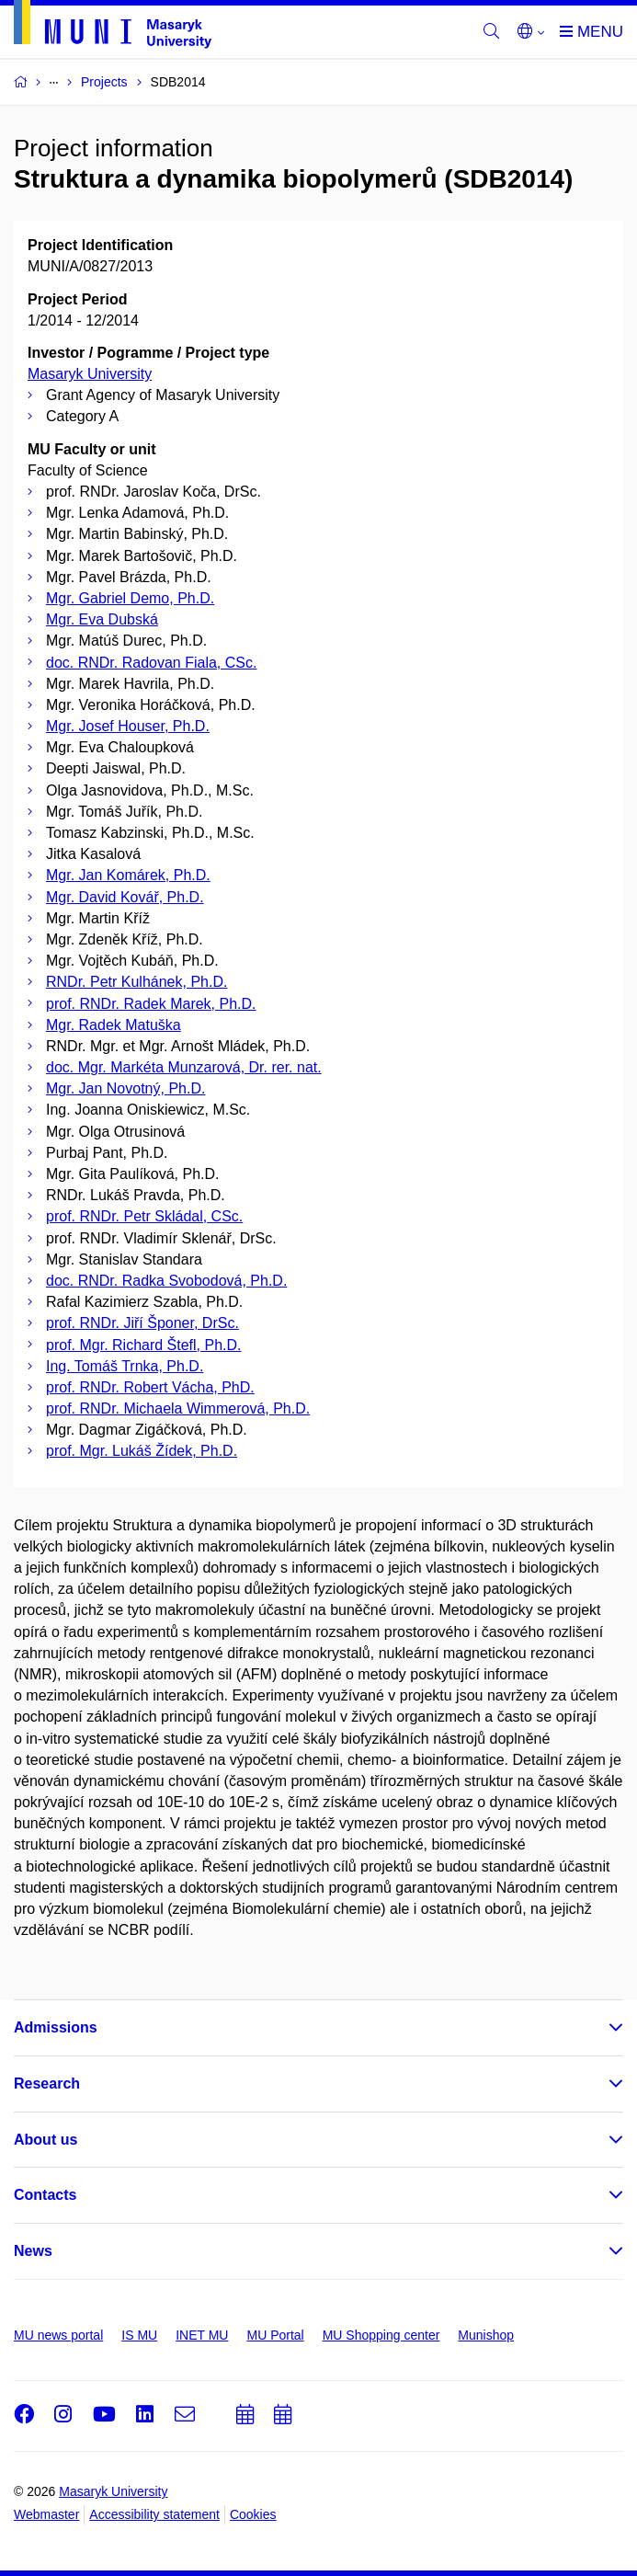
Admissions (55, 2027)
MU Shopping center (381, 2335)
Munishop (486, 2335)
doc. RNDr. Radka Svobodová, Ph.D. (166, 1280)
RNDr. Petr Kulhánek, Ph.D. (136, 982)
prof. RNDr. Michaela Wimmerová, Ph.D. (178, 1408)
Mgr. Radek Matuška (113, 1025)
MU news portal (58, 2335)
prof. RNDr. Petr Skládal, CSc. (144, 1216)
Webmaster (46, 2514)
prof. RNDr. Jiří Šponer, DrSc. (142, 1323)
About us (45, 2139)
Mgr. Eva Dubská (102, 619)
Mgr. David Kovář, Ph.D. (125, 897)
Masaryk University (90, 374)
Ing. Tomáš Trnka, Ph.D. (124, 1366)
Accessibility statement (154, 2514)
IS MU (139, 2335)
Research (47, 2083)
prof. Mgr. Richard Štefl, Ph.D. (144, 1345)
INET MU (202, 2335)
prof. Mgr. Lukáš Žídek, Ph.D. (141, 1451)
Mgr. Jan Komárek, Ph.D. (128, 875)
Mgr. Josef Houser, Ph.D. (128, 726)
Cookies (253, 2514)
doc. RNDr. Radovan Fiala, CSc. (151, 662)
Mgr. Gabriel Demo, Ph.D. (130, 598)
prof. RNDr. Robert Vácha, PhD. (150, 1387)
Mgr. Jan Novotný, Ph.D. (125, 1088)
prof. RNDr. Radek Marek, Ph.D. (151, 1004)
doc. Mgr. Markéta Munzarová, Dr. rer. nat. (184, 1067)
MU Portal (274, 2335)
